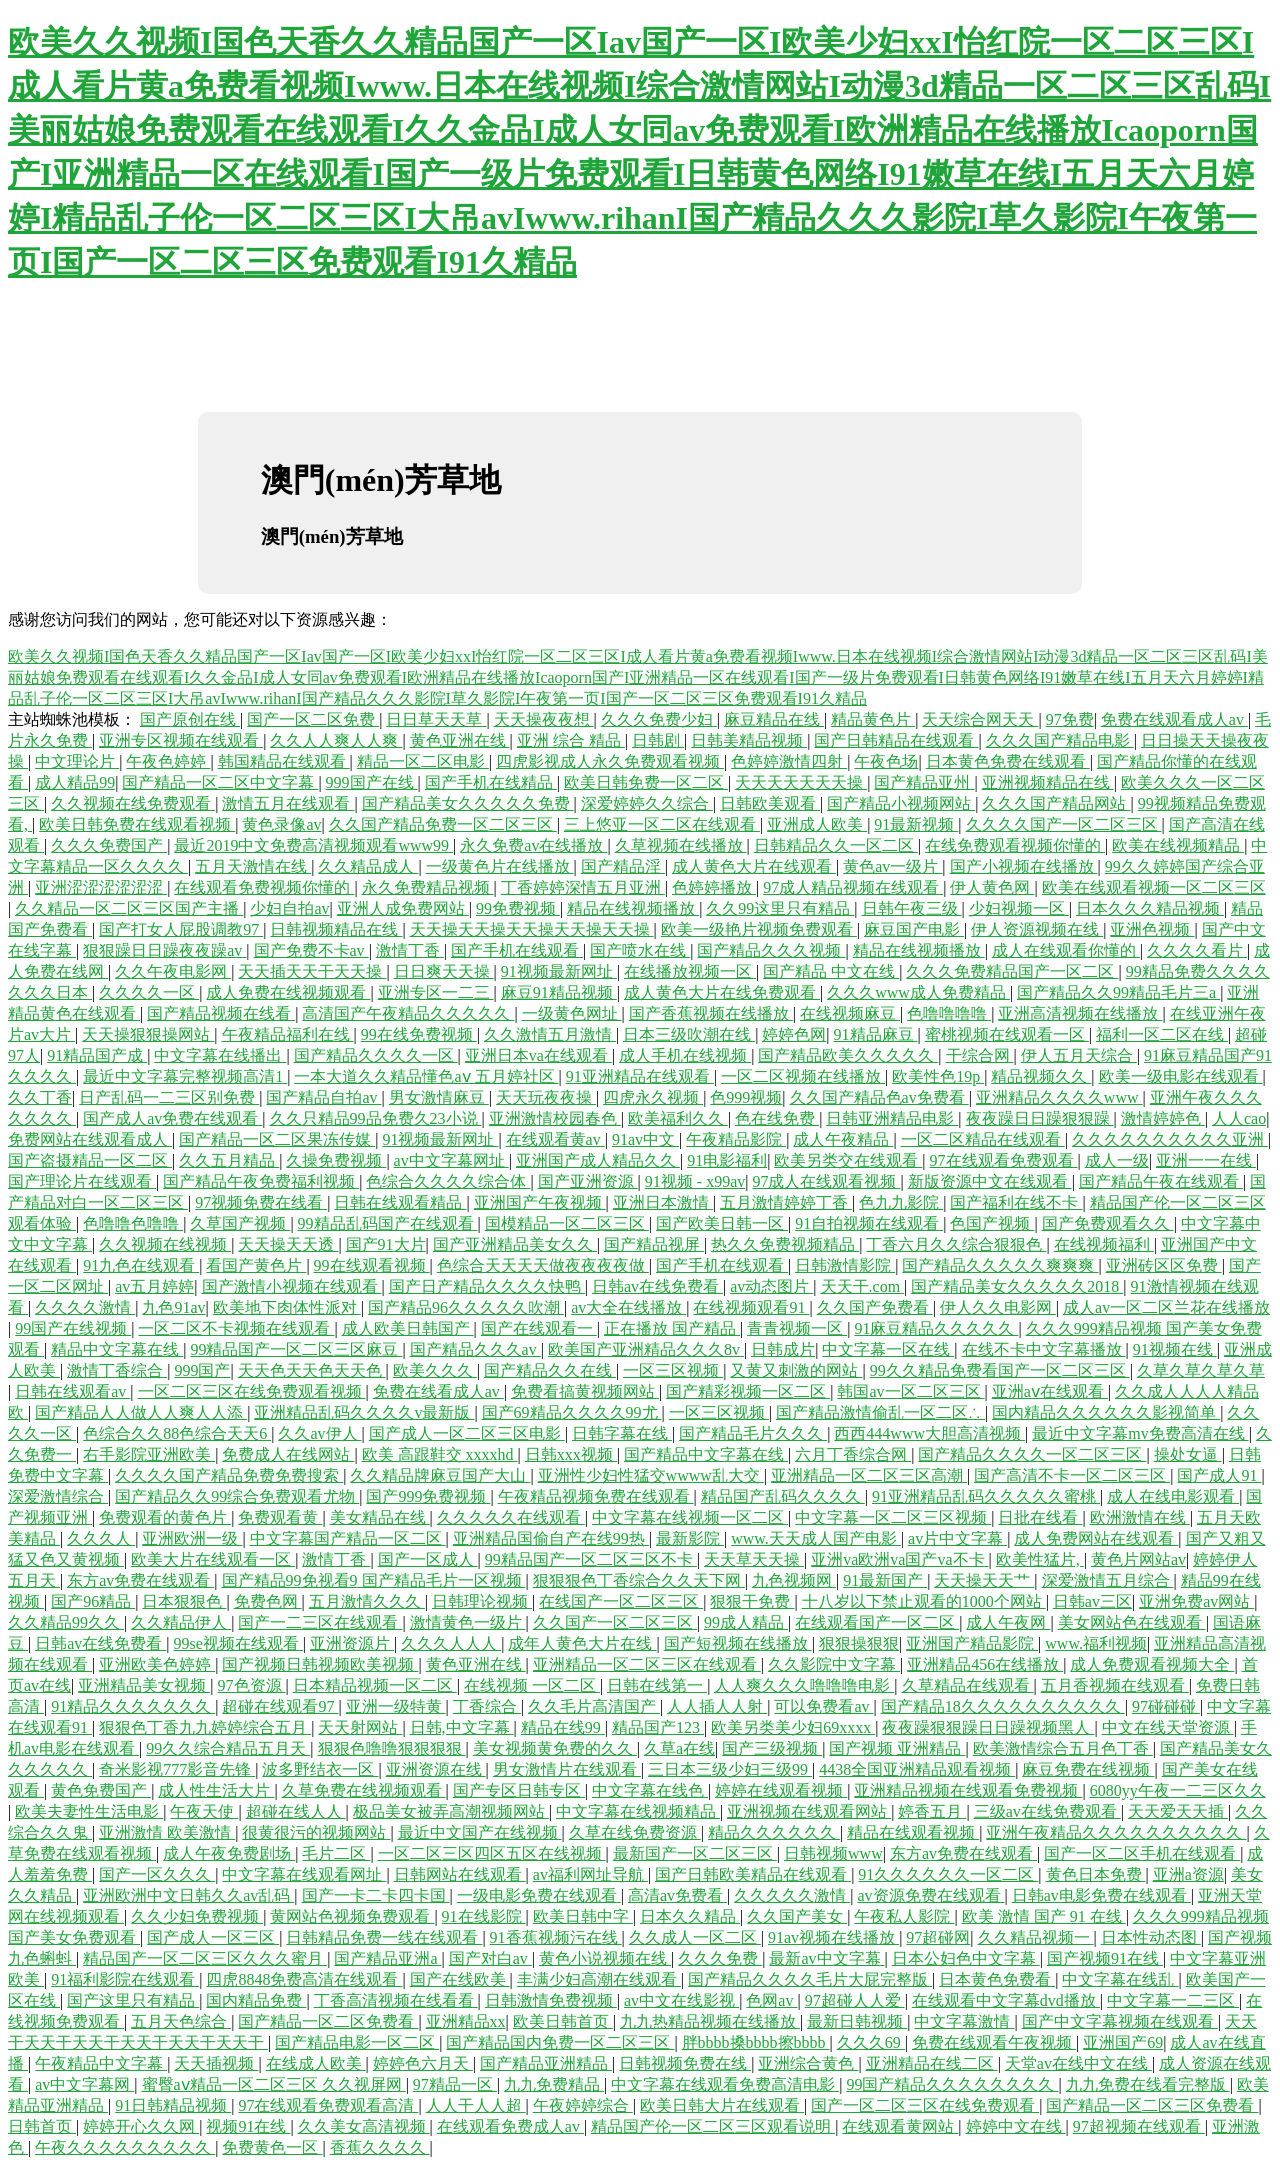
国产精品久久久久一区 (376, 1055)
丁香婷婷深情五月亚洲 (583, 887)
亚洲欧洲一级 (192, 1538)
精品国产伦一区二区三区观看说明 (713, 2126)
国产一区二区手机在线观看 (1142, 1853)
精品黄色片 (873, 719)
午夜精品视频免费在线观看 (596, 1496)
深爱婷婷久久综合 (647, 803)
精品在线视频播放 (633, 908)
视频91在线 (248, 2126)
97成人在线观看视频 (826, 1181)
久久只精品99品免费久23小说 (376, 1118)
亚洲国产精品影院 (972, 1643)
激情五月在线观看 (288, 803)
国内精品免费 (256, 2000)
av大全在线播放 (628, 1307)
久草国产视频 (240, 1223)
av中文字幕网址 (451, 1160)
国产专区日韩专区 (519, 1790)
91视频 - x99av (695, 1181)
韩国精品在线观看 (284, 761)
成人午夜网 (1008, 1622)
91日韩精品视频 (173, 2105)
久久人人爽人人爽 (336, 740)
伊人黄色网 (992, 887)
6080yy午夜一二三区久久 (1178, 1790)
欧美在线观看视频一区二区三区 (1154, 887)
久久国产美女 (797, 1916)
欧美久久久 (435, 1370)
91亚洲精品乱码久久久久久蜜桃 (986, 1496)
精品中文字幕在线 (117, 1349)
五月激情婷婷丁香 (786, 1202)
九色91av (173, 1307)
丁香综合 (487, 1706)
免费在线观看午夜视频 (994, 2042)
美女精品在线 (380, 1517)
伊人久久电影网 (998, 1307)
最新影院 (690, 1538)
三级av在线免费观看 (1047, 1811)
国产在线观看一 (539, 1328)
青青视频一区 (797, 1328)
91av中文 (645, 1139)
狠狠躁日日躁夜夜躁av (164, 950)
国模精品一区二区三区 (567, 1223)
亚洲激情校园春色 (555, 1118)
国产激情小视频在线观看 (292, 1286)
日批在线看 (1040, 1517)
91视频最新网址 (559, 971)
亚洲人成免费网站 (403, 908)
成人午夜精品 (843, 1139)
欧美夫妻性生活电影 (89, 1811)
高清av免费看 (677, 1895)
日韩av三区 (1092, 1601)
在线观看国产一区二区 (877, 1622)
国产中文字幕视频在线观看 (1120, 2021)
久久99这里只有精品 (780, 908)
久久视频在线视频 (165, 1244)
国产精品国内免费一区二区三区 (560, 2042)
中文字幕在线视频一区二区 (690, 1517)
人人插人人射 (717, 1706)
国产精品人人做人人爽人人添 (141, 1412)
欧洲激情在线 (1140, 1517)
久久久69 (871, 2042)
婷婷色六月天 (423, 2063)
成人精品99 (75, 782)
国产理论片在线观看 (82, 1181)
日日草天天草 (436, 719)
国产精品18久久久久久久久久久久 (1003, 1706)
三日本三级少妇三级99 (730, 1769)
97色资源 (252, 1685)
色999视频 (746, 1097)
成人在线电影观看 (1173, 1496)
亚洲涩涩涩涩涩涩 (101, 887)
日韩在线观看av (72, 1391)
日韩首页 (42, 2126)
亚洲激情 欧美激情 (167, 1832)
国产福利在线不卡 (1016, 1202)
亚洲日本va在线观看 (538, 1055)
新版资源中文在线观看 (990, 1181)
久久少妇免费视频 (197, 1916)
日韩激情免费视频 (551, 2000)
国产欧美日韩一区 (722, 1223)
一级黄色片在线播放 (500, 866)
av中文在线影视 (681, 2000)
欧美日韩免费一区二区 (646, 782)
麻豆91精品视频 (559, 992)
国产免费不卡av (311, 950)
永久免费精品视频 (428, 887)
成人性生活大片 (216, 1790)
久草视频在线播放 (681, 845)
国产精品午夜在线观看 (1161, 1181)
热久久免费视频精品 (785, 1244)
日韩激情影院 (845, 1265)
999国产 (202, 1370)
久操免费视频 (336, 1160)
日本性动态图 (1151, 1937)
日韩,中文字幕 (462, 1727)
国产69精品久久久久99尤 (572, 1412)
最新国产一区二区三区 (695, 1853)
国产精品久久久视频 (771, 950)
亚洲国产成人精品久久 (598, 1160)
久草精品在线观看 (968, 1685)
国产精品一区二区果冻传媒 (277, 1139)
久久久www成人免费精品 (918, 992)
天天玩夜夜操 (546, 1097)
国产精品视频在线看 (221, 1013)
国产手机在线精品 (491, 782)
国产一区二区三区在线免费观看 (925, 2105)
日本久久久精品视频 (1150, 908)
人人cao (1239, 1118)
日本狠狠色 (184, 1601)
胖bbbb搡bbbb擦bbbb (756, 2042)
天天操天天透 (288, 1244)
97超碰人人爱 (855, 2000)
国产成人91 (1219, 1475)
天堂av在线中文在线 (1078, 2063)
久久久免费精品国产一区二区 (1012, 971)
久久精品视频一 (1036, 1937)
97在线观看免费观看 (1004, 1160)
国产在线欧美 (460, 1979)
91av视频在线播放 (833, 1937)
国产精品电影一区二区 (357, 2042)
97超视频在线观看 (1139, 2126)
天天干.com (863, 1286)
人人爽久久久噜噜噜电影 (804, 1685)
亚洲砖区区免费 (1164, 1265)
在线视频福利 (1104, 1244)
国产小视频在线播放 (1024, 866)
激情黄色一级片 (468, 1622)
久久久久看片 (1197, 950)
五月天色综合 (181, 2021)
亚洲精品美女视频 (144, 1685)
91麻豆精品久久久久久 (936, 1328)
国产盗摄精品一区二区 (90, 1160)
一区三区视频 (673, 1370)
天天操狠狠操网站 (148, 1034)
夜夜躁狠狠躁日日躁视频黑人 (988, 1727)
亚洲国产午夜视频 (540, 1202)
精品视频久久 (1041, 1076)
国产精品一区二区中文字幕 (220, 782)
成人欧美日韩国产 (408, 1328)
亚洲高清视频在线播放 (1080, 1013)
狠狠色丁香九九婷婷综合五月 (205, 1727)
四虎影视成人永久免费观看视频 (610, 761)
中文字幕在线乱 (1120, 1979)
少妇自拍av (289, 908)
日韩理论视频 (482, 1601)
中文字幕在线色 (650, 1790)
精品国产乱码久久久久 (783, 1496)
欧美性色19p (938, 1076)
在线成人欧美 (316, 2063)
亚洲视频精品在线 (1048, 782)
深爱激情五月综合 (1108, 1580)
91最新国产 (885, 1580)
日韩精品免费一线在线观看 (384, 1937)
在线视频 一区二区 (532, 1685)
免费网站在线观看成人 (90, 1139)
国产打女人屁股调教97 (181, 929)
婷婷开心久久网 (141, 2126)
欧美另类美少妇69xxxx (793, 1727)
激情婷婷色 (1163, 1118)
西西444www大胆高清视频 (929, 1433)
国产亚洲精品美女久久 (515, 1244)
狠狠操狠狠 (859, 1643)
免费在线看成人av (438, 1391)
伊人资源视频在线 (1037, 929)
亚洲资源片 (352, 1643)
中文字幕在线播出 (220, 1055)
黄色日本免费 (1096, 1874)
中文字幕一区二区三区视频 (893, 1517)
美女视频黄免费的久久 (555, 1748)
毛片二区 (336, 1853)
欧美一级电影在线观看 (1181, 1076)
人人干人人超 (476, 2105)
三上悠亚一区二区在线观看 (662, 824)
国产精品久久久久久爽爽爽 (1000, 1265)
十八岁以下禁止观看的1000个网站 (924, 1601)
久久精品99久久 (66, 1622)
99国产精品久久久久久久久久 (952, 2084)
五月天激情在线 (253, 866)
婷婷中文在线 (1016, 2126)
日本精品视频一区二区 (375, 1685)
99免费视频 (518, 908)
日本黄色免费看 (997, 1979)
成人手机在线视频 (685, 1055)
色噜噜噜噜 (949, 1013)
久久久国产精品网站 (1056, 803)
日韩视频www (833, 1853)
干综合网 (980, 1055)
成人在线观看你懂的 (1066, 950)
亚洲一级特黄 (396, 1706)
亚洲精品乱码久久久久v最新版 (364, 1412)
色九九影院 (901, 1202)
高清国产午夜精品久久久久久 (408, 1013)
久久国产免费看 (875, 1307)
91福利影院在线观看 (125, 1979)
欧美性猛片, (1040, 1559)
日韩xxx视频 (571, 1454)
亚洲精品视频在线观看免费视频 (968, 1790)
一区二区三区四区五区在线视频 (492, 1853)
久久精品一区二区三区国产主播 (129, 908)
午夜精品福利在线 (288, 1034)
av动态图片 (771, 1286)
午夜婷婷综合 (583, 2105)
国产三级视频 (772, 1748)
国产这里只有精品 (133, 2000)
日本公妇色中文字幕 (966, 1958)
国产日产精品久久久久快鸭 (487, 1286)
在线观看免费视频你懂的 (264, 887)
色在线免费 (777, 1118)
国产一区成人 (428, 1559)
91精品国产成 (97, 1055)
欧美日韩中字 (583, 1916)
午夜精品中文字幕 (101, 2063)
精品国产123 (658, 1727)
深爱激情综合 (58, 1496)
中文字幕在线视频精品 (638, 1811)
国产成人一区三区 (213, 1937)
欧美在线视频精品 (1178, 845)
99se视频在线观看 (238, 1643)
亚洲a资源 (1188, 1874)
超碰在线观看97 (280, 1706)
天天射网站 (360, 1727)
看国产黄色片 (256, 1265)
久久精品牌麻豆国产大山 (440, 1475)
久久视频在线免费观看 (133, 803)
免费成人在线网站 (288, 1454)
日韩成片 (783, 1349)
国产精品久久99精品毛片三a (1118, 992)
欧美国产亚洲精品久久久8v (646, 1349)
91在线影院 (484, 1916)
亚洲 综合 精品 (571, 740)
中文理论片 (77, 761)
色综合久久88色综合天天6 (177, 1433)
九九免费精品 (554, 2084)
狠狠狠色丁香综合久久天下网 (639, 1580)
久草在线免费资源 (635, 1832)
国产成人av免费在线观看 (172, 1118)
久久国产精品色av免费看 (879, 1097)
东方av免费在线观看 (140, 1580)
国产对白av (490, 1958)
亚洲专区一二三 (436, 992)
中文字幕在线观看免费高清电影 (725, 2084)
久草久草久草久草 (1201, 1370)
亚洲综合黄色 (808, 2063)
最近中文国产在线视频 (480, 1832)
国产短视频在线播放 (738, 1643)
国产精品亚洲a (387, 1958)
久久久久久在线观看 (511, 1517)
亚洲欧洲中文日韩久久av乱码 (188, 1895)
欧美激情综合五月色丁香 (1063, 1748)
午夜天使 (204, 1811)
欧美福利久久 (678, 1118)
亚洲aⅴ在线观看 (1050, 1391)
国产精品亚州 (924, 782)
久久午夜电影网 (173, 971)
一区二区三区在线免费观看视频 (252, 1391)
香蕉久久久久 (380, 2147)
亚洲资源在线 (436, 1769)
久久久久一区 (149, 992)
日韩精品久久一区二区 (836, 845)
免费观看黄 (280, 1517)
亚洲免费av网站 (1196, 1601)
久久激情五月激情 (550, 1034)
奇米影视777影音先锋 (177, 1769)
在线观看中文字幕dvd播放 (1006, 2000)
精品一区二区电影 (423, 761)
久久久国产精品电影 (1060, 740)
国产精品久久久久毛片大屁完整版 (810, 1979)
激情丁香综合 (117, 1370)
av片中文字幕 (957, 1538)
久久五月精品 (229, 1160)
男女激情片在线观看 (567, 1769)
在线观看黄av (555, 1139)
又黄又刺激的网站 (796, 1370)
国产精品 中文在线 (831, 971)
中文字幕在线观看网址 (304, 1874)
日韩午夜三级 (912, 908)
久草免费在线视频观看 (364, 1790)
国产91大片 (386, 1244)
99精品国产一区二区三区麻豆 (296, 1349)
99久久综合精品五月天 (228, 1748)
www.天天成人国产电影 (816, 1538)
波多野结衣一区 (320, 1769)
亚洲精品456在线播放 (985, 1664)
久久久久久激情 (792, 1895)
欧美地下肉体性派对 (287, 1307)
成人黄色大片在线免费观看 (722, 992)
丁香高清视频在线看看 (396, 2000)
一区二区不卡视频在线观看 (236, 1328)
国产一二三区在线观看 (320, 1622)
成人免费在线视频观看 (288, 992)
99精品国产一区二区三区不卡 (591, 1559)
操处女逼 (1188, 1454)
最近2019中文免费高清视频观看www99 (313, 845)
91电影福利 (727, 1160)
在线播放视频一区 (690, 971)
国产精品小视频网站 (901, 803)
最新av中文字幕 (826, 1958)
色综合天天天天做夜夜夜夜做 (543, 1265)
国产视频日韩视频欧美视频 (320, 1664)
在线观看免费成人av (510, 2126)
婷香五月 (932, 1811)
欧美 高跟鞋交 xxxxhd (440, 1454)
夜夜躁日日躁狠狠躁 (1040, 1118)
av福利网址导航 (590, 1874)
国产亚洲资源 (588, 1181)
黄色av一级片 (892, 866)
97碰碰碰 (1166, 1706)
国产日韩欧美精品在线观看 (753, 1874)
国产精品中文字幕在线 (706, 1454)
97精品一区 (455, 2084)
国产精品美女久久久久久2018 (1017, 1286)
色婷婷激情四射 (789, 761)
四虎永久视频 (653, 1097)
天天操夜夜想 (544, 719)
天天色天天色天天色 (312, 1370)
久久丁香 (40, 1097)
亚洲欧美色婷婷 (157, 1664)
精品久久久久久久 (774, 1832)
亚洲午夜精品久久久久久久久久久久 (1116, 1832)
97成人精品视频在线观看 (853, 887)
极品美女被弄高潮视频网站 (451, 1811)
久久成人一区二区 (695, 1937)
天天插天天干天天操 (312, 971)
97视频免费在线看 (261, 1202)
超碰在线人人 (296, 1811)
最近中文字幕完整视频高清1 (185, 1076)
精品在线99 (563, 1727)
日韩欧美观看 (770, 803)
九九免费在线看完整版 (1148, 2084)
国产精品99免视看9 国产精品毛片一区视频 (374, 1580)
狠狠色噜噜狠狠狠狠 (392, 1748)
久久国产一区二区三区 (615, 1622)
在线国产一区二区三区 (621, 1601)
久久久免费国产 (109, 845)
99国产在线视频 (73, 1328)
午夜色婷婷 (168, 761)
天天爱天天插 (1178, 1811)
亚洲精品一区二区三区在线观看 (647, 1664)
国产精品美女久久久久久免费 (468, 803)
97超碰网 (938, 1937)
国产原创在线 (190, 719)
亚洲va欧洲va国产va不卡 (899, 1559)
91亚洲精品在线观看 (640, 1076)
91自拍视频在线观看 (869, 1223)
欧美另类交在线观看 (848, 1160)
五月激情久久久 (367, 1601)
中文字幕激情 (964, 2021)
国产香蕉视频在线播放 (711, 1013)
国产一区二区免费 (313, 719)
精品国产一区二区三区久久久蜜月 (205, 1958)
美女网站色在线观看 (1132, 1622)
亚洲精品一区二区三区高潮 (869, 1475)
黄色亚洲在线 (460, 740)
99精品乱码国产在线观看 (388, 1223)
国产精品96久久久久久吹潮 (466, 1307)
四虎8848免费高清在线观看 (304, 1979)
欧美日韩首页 (563, 2021)
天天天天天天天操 (801, 782)
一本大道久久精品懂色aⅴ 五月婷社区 (426, 1076)
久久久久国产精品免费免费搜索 (229, 1475)
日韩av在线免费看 (657, 1286)
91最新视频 (916, 824)
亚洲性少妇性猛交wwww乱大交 (651, 1475)
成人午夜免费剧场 (229, 1853)
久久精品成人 (368, 866)
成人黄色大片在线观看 (754, 866)
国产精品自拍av (323, 1097)
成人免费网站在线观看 (1096, 1538)
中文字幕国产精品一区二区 (348, 1538)
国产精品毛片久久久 (753, 1433)
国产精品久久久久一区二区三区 (1032, 1454)
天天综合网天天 (980, 719)
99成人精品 (746, 1622)
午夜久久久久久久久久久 (125, 2147)
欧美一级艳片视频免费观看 (759, 929)
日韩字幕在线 (622, 1433)
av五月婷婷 (154, 1286)
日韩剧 (658, 740)
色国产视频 (992, 1223)
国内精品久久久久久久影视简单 (1106, 1412)
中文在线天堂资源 (1168, 1727)
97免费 (1070, 719)
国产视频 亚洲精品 (897, 1748)
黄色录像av (281, 824)
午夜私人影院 (904, 1916)
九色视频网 (794, 1580)
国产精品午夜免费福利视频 (261, 1181)
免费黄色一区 (272, 2147)
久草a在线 (679, 1748)
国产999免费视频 (428, 1496)
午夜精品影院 (736, 1139)
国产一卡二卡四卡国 (376, 1895)
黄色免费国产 (101, 1790)
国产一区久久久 (157, 1874)
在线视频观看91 (751, 1307)
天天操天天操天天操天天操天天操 (532, 929)
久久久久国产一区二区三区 (1064, 824)
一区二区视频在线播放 (803, 1076)
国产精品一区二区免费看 (328, 2021)
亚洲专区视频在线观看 (181, 740)
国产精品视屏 (654, 1244)
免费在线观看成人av (1174, 719)
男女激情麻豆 (439, 1097)
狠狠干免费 (752, 1601)
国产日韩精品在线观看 (896, 740)
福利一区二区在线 (1162, 1034)
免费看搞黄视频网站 (585, 1391)
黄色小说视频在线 (605, 1958)
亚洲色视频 (1152, 929)
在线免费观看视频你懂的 (1015, 845)
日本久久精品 (690, 1916)
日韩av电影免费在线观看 (1101, 1895)
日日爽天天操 (444, 971)
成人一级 (1117, 1160)
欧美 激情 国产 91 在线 (1044, 1916)
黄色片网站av (1138, 1559)
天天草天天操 (754, 1559)
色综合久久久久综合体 (448, 1181)
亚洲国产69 (1123, 2042)
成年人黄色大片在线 (582, 1643)
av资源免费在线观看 (930, 1895)
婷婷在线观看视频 (781, 1790)
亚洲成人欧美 (817, 824)
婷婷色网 (794, 1034)
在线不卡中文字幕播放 (1044, 1349)
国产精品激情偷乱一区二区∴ (880, 1412)
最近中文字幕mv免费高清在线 (1140, 1433)
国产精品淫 (623, 866)
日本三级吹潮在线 (689, 1034)
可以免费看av (823, 1706)
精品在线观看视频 (913, 1832)
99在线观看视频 (372, 1265)
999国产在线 (372, 782)
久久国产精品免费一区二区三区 (443, 824)
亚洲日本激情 (663, 1202)
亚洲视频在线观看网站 (809, 1811)
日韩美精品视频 (749, 740)
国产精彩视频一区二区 (748, 1391)
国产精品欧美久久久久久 (848, 1055)
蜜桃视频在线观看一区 (1007, 1034)
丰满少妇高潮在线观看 (599, 1979)
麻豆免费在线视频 (1088, 1769)
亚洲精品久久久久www (1059, 1097)
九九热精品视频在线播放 (710, 2021)
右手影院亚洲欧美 (149, 1454)
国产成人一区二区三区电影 (467, 1433)
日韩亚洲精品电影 (892, 1118)
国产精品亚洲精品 (546, 2063)
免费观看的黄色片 (165, 1517)
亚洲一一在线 (1206, 1160)
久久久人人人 (451, 1643)
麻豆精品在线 (774, 719)
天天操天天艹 (984, 1580)
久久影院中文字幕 (834, 1664)
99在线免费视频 (419, 1034)
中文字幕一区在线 (888, 1349)
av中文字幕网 (84, 2084)
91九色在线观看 (141, 1265)
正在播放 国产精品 (672, 1328)
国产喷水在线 (640, 950)
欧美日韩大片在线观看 (722, 2105)
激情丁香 (410, 950)
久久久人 (101, 1538)
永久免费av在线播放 (533, 845)
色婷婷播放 (714, 887)
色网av (771, 2000)
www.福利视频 (1096, 1643)
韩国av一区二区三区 (910, 1391)
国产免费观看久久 (1108, 1223)
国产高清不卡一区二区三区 (1072, 1475)
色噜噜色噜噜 (133, 1223)
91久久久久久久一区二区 (948, 1874)
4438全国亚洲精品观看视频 (917, 1769)
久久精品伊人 (181, 1622)
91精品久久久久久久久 (133, 1706)
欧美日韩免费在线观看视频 (137, 824)
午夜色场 (886, 761)
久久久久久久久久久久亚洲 (1170, 1139)
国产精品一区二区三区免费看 (1152, 2105)
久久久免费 (720, 1958)
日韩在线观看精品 (400, 1202)
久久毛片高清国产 (594, 1706)
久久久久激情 (85, 1307)
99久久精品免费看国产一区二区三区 (1000, 1370)
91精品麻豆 (876, 1034)
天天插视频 (216, 2063)
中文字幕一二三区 (1173, 2000)
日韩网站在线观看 (460, 1874)
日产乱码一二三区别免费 (169, 1097)
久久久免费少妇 (659, 719)
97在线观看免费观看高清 (328, 2105)
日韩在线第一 (657, 1685)
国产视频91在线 (1105, 1958)
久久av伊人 (319, 1433)
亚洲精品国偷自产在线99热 (551, 1538)
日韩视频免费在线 (685, 2063)
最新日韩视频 (857, 2021)
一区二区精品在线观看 (983, 1139)
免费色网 (268, 1601)
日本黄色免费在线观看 (1008, 761)
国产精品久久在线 (550, 1370)
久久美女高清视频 (364, 2126)
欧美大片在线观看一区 (213, 1559)
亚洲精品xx (466, 2021)
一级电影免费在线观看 (539, 1895)
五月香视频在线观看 (1115, 1685)
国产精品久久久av (475, 1349)
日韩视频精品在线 (336, 929)
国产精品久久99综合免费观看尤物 (237, 1496)
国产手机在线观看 (517, 950)
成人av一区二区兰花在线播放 (1166, 1307)
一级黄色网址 (572, 1013)
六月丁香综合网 (853, 1454)
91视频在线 (1175, 1349)
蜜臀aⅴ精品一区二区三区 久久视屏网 (274, 2084)
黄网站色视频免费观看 (352, 1916)
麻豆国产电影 (914, 929)
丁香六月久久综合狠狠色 (956, 1244)
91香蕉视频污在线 (556, 1937)
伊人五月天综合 (1079, 1055)
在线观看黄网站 (900, 2126)
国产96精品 (93, 1601)
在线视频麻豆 (850, 1013)
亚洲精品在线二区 (932, 2063)
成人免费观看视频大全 (1152, 1664)
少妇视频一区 (1019, 908)
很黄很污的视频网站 (316, 1832)
